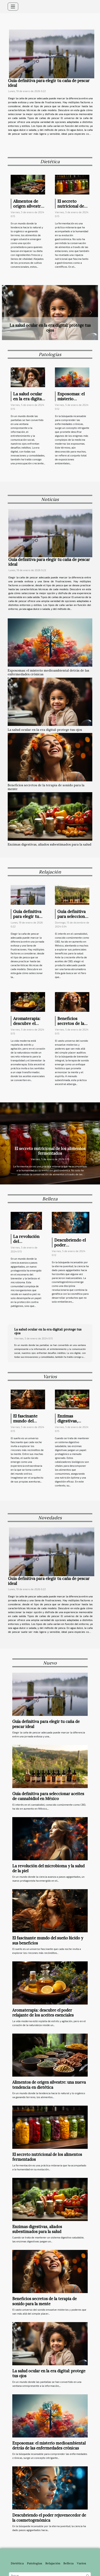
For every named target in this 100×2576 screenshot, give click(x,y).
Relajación (52, 2563)
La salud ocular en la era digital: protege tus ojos (50, 328)
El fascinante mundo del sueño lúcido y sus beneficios (47, 1940)
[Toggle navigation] (13, 7)
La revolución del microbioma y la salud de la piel (48, 1868)
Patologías (34, 2563)
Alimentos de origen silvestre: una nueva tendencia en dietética (49, 2085)
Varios (81, 2563)
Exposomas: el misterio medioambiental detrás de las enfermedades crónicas (48, 672)
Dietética (17, 2563)
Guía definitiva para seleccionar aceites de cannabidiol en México (48, 1796)
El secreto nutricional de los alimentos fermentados (50, 1151)
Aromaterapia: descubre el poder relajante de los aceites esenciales (43, 2013)
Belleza (68, 2563)
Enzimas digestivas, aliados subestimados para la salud (49, 844)
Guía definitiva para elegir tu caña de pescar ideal (49, 83)
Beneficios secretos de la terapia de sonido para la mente (46, 787)
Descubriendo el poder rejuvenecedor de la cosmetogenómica (49, 2518)
